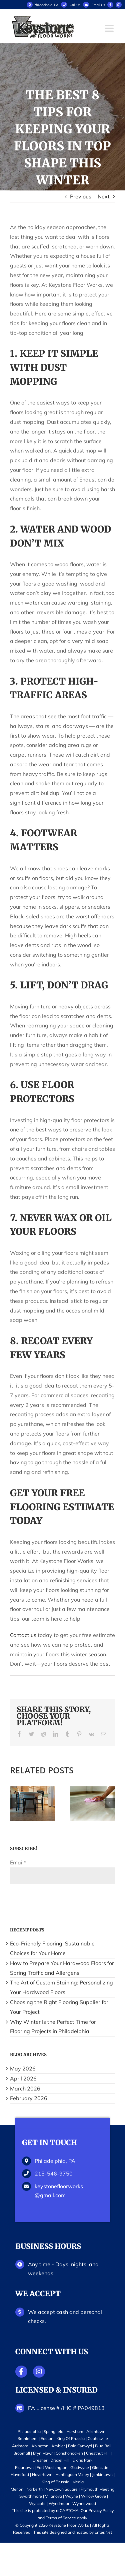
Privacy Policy (101, 2510)
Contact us (23, 1635)
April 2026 (23, 2078)
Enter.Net (103, 2532)
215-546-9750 (54, 2173)
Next (104, 196)
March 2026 (25, 2088)
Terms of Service (61, 2517)
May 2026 (23, 2068)
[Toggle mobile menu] (110, 28)
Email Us (98, 5)
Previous (80, 196)
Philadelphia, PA (42, 5)
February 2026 (28, 2098)
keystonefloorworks (59, 2191)
